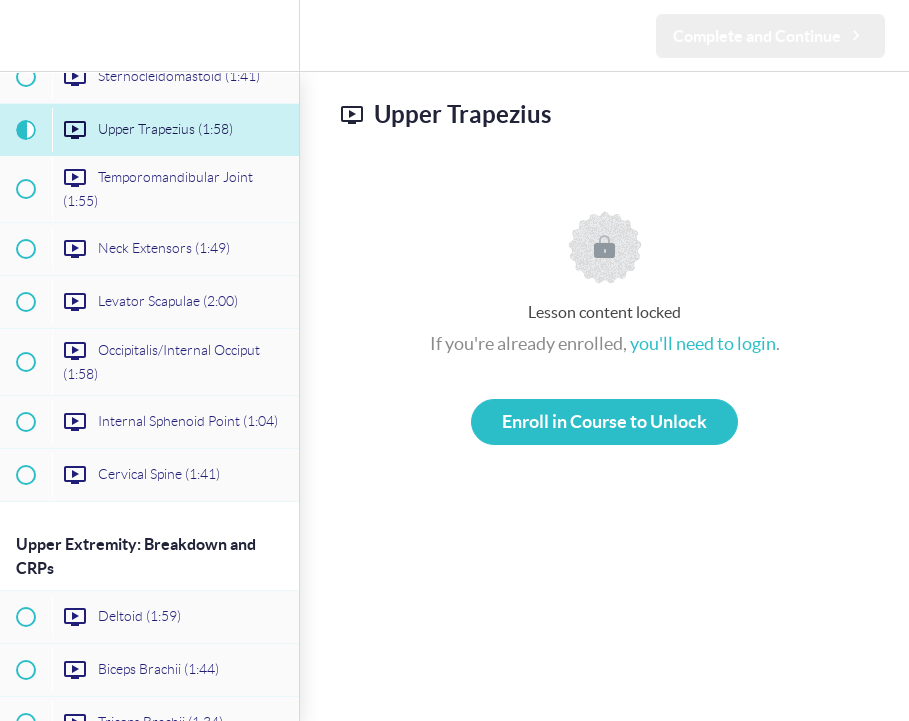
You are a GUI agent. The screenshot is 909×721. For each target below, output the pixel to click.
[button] (25, 35)
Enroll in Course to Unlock (604, 421)
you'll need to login (703, 343)
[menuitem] (274, 35)
